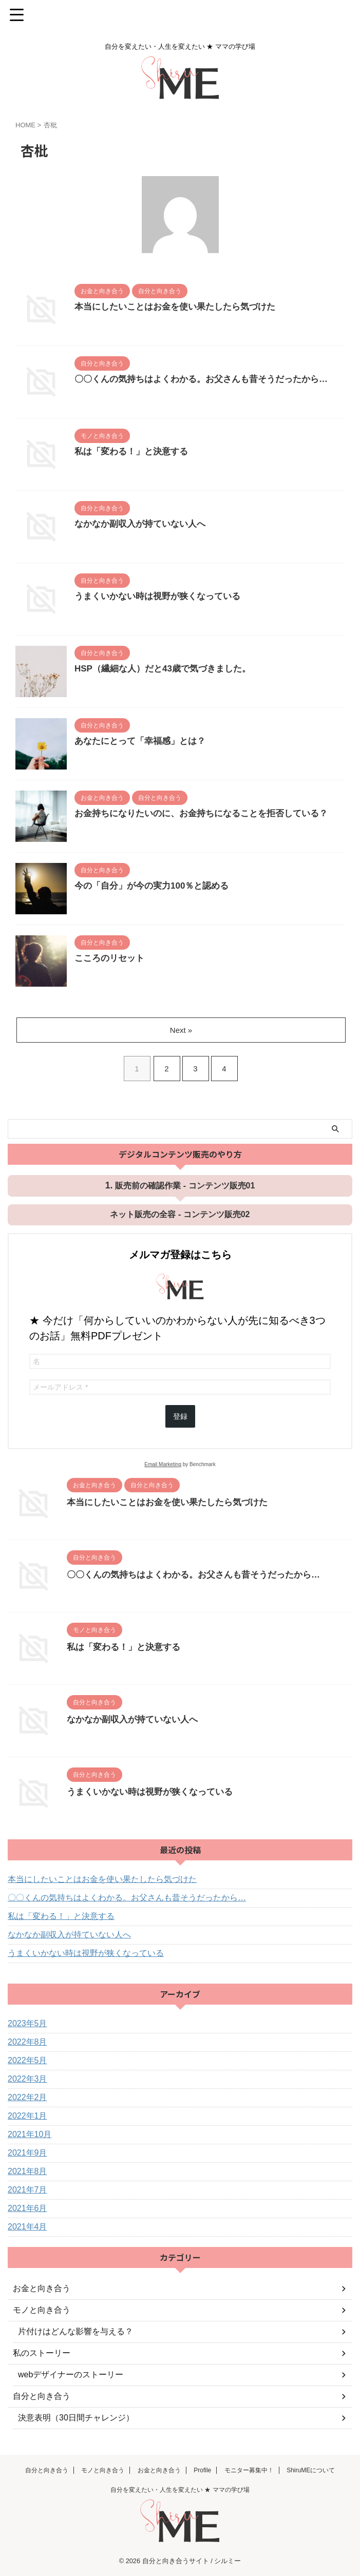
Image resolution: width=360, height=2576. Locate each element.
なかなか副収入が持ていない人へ (143, 525)
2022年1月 (27, 2115)
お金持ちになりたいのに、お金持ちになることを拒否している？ (208, 814)
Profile (202, 2470)
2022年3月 (27, 2078)
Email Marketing (162, 1464)
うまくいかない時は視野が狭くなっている (162, 597)
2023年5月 (27, 2023)
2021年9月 (27, 2152)
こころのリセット (111, 959)
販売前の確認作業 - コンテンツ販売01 (185, 1185)
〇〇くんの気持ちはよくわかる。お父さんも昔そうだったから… (208, 380)
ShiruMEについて (311, 2470)
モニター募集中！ (249, 2470)
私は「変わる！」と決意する (134, 452)
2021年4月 (27, 2226)
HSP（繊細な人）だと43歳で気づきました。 (167, 669)
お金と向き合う (159, 2470)
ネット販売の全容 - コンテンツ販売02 (180, 1214)
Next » (182, 1030)
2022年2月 (27, 2097)
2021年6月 (27, 2208)
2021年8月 (27, 2171)
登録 (180, 1416)
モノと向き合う (102, 2470)
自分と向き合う (46, 2470)
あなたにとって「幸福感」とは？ (143, 742)
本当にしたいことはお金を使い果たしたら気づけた (180, 307)
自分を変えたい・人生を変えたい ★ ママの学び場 (180, 2489)
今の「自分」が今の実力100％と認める (156, 886)
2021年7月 (27, 2189)
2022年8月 (27, 2041)
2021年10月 (29, 2134)
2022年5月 (27, 2060)
